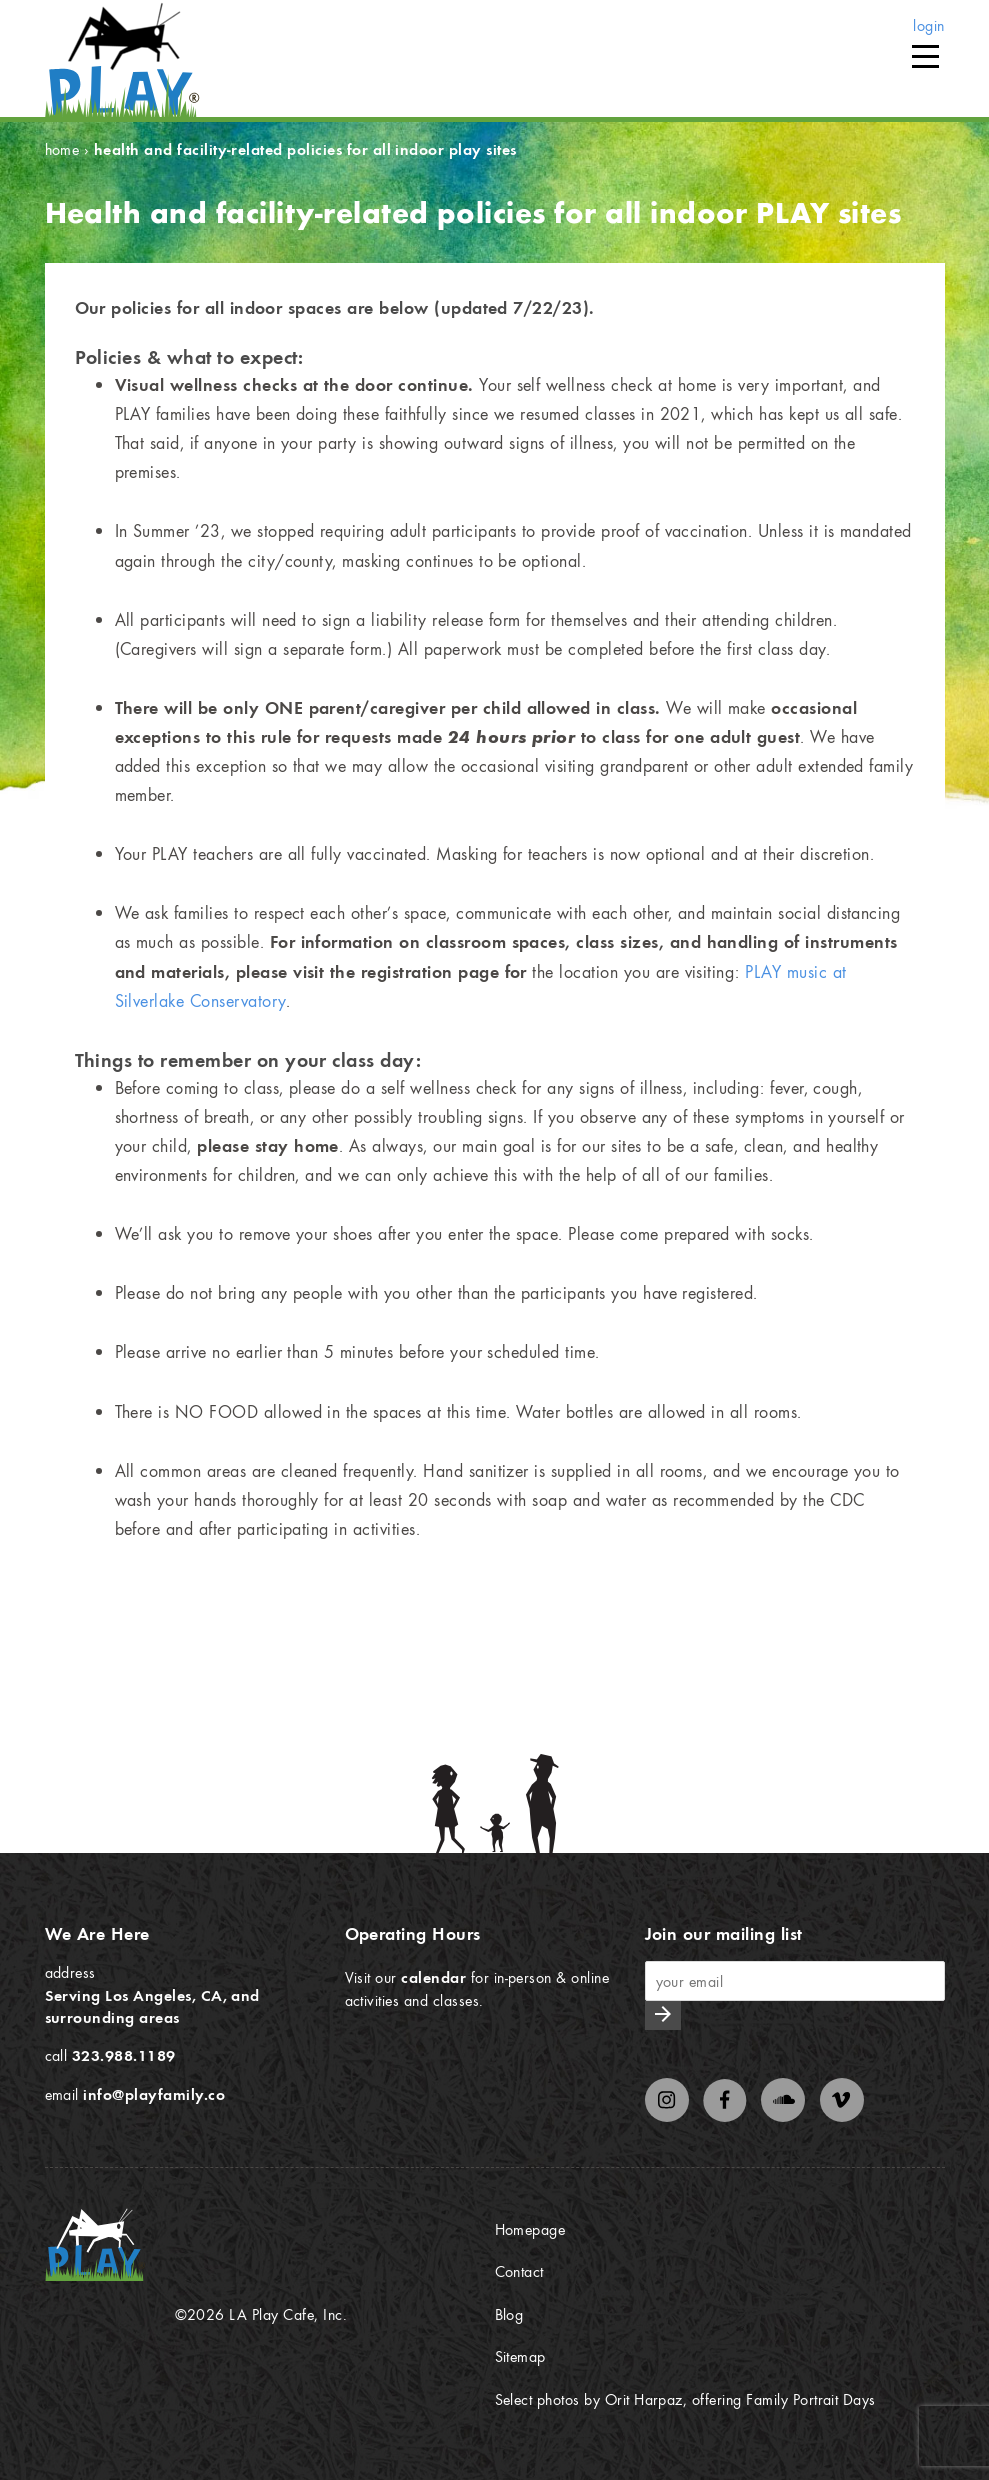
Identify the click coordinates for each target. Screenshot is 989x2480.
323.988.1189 (124, 2055)
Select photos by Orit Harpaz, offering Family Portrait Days (685, 2399)
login (928, 25)
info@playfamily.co (154, 2094)
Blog (509, 2314)
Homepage (530, 2229)
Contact (519, 2271)
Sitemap (520, 2356)
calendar (433, 1977)
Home (62, 149)
